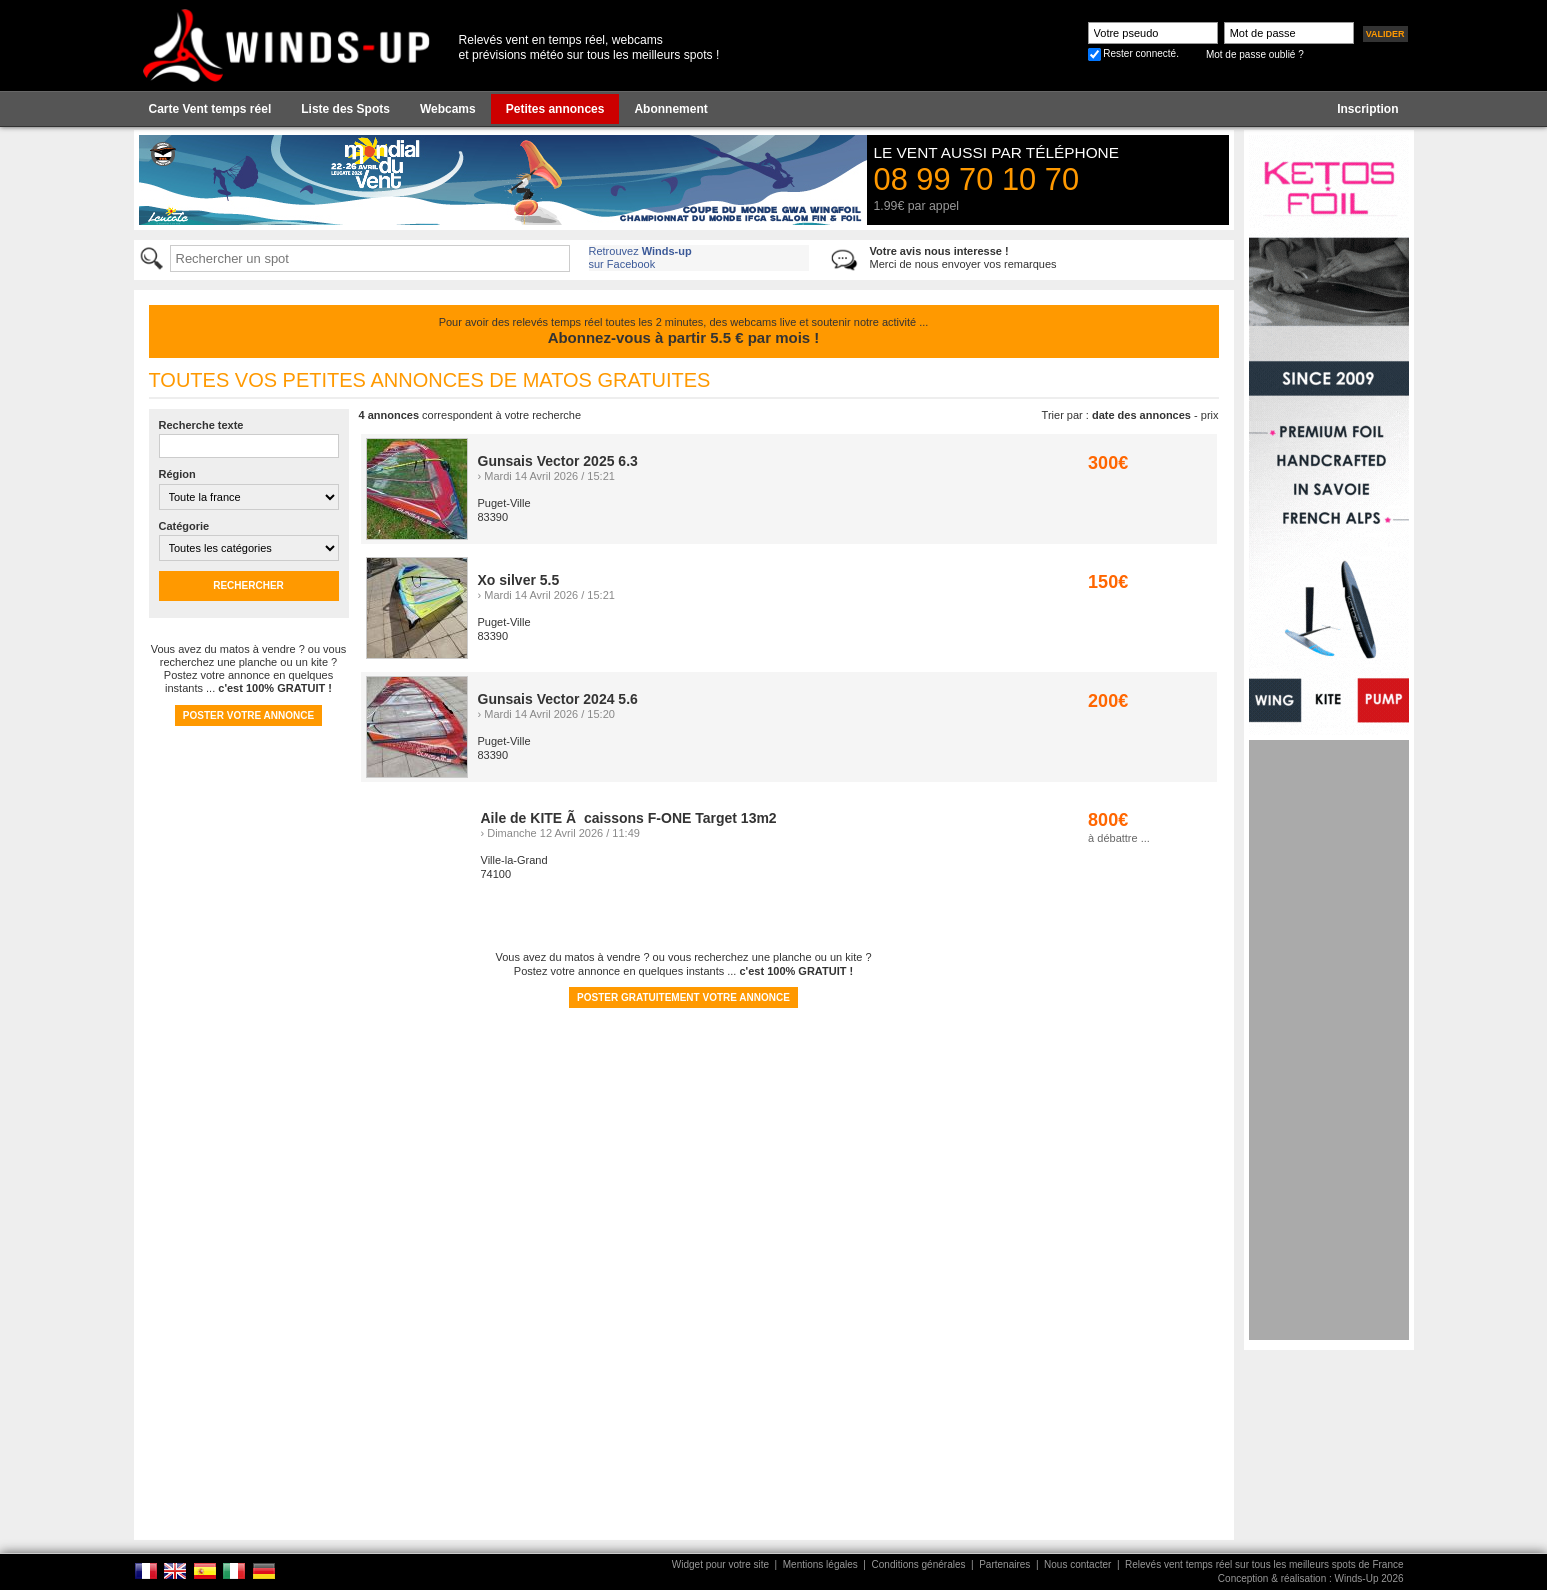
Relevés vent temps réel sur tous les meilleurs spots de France (1264, 1564)
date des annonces (1141, 415)
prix (1210, 415)
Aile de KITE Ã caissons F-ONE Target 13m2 (629, 818)
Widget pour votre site (720, 1564)
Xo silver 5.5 (519, 580)
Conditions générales (919, 1564)
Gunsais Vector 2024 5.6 (558, 699)
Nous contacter (1077, 1564)
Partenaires (1004, 1564)
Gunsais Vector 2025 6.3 (558, 461)
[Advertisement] (1329, 1040)
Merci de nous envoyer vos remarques (963, 257)
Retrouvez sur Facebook (640, 257)
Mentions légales (820, 1564)
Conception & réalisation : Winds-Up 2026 (1311, 1578)
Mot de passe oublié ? (1255, 54)
